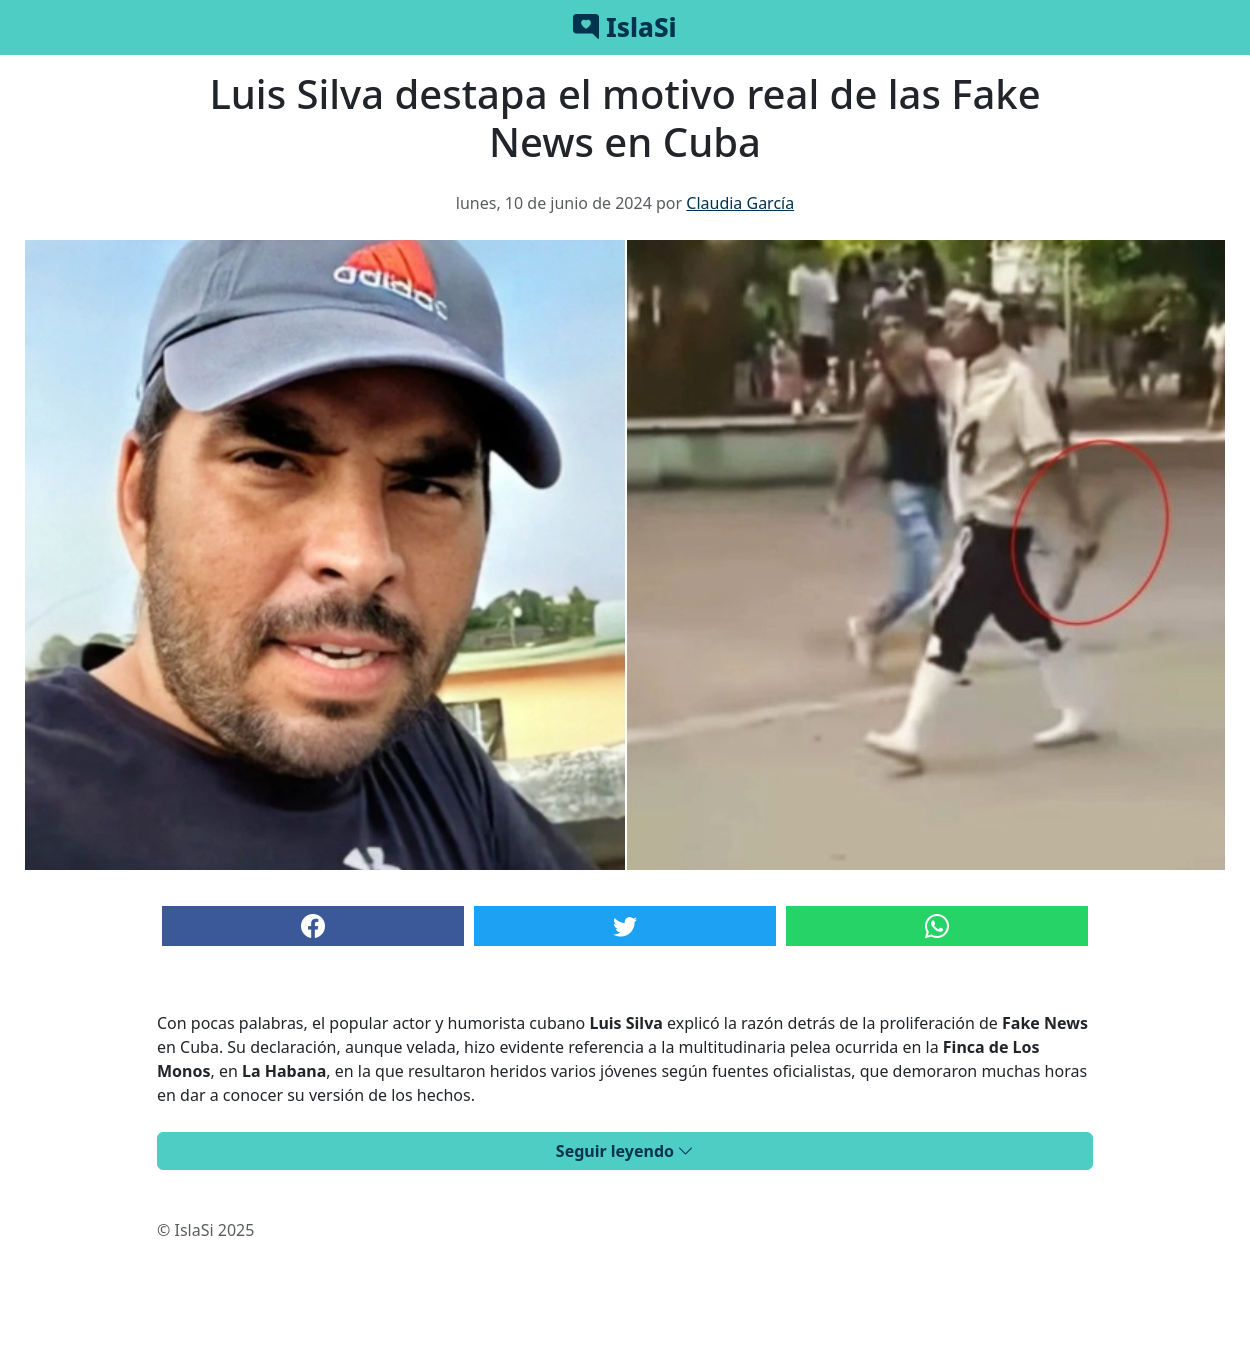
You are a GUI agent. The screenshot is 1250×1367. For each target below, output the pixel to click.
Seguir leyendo (625, 1151)
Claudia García (740, 203)
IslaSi (624, 27)
